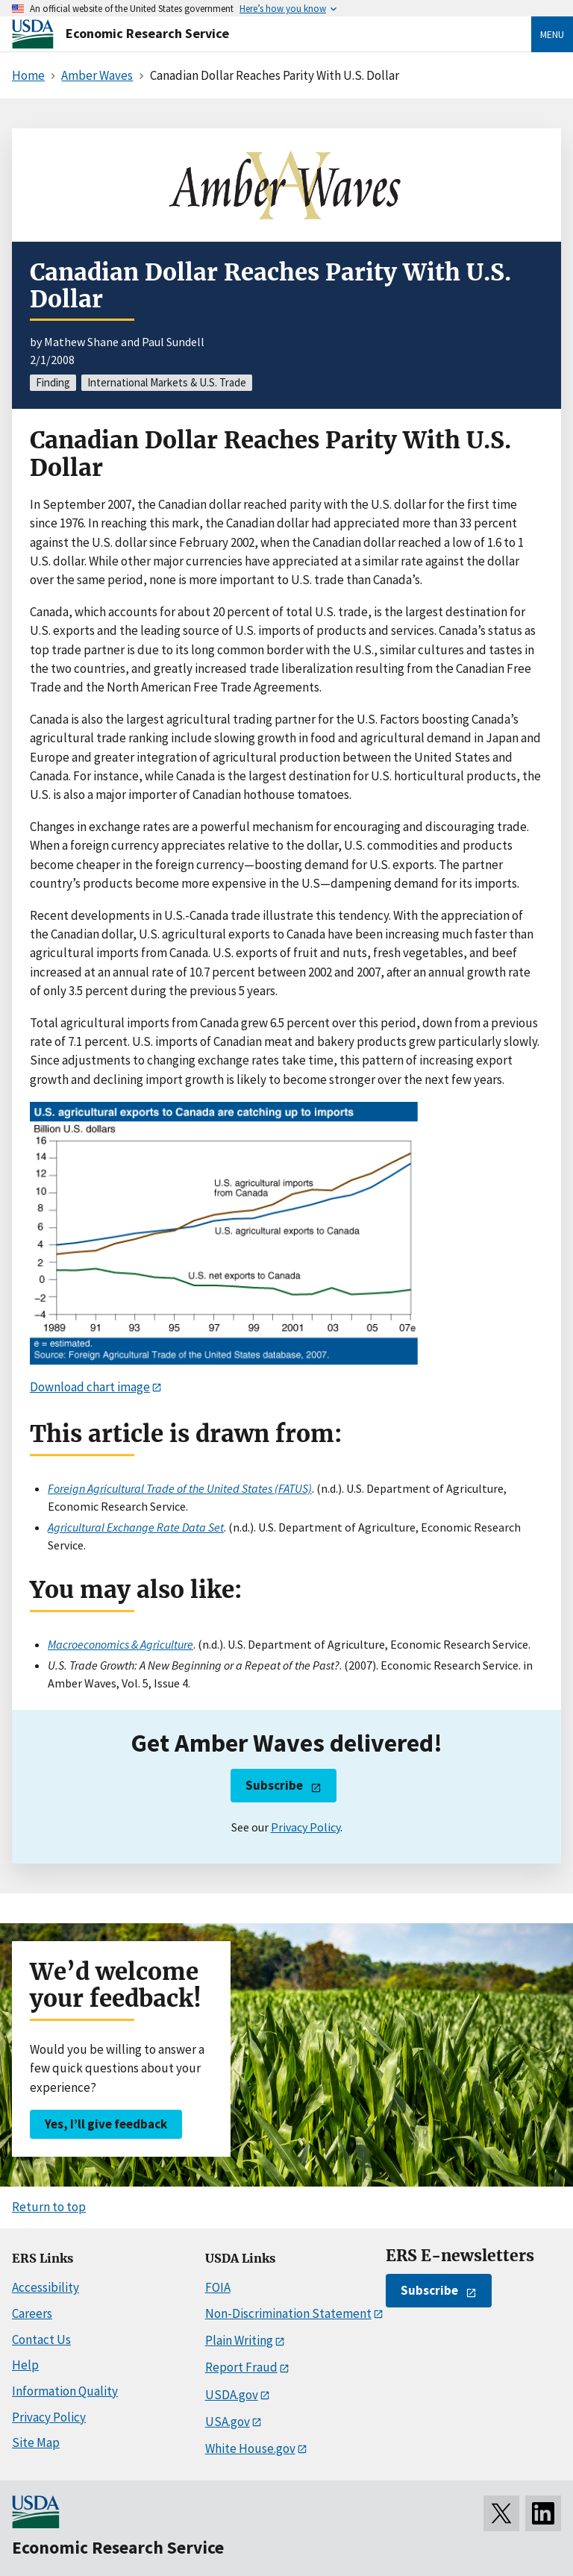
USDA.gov (231, 2395)
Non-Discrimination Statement (288, 2313)
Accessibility (45, 2287)
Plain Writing (239, 2340)
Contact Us (41, 2339)
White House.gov (250, 2448)
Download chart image (90, 1387)
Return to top (49, 2207)
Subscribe (274, 1785)
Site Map (36, 2442)
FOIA (218, 2287)
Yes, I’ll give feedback (106, 2124)
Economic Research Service (147, 33)
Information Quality (65, 2391)
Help (25, 2365)
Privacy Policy (305, 1827)
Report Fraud (241, 2367)
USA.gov (227, 2421)
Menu (552, 34)
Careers (32, 2313)
